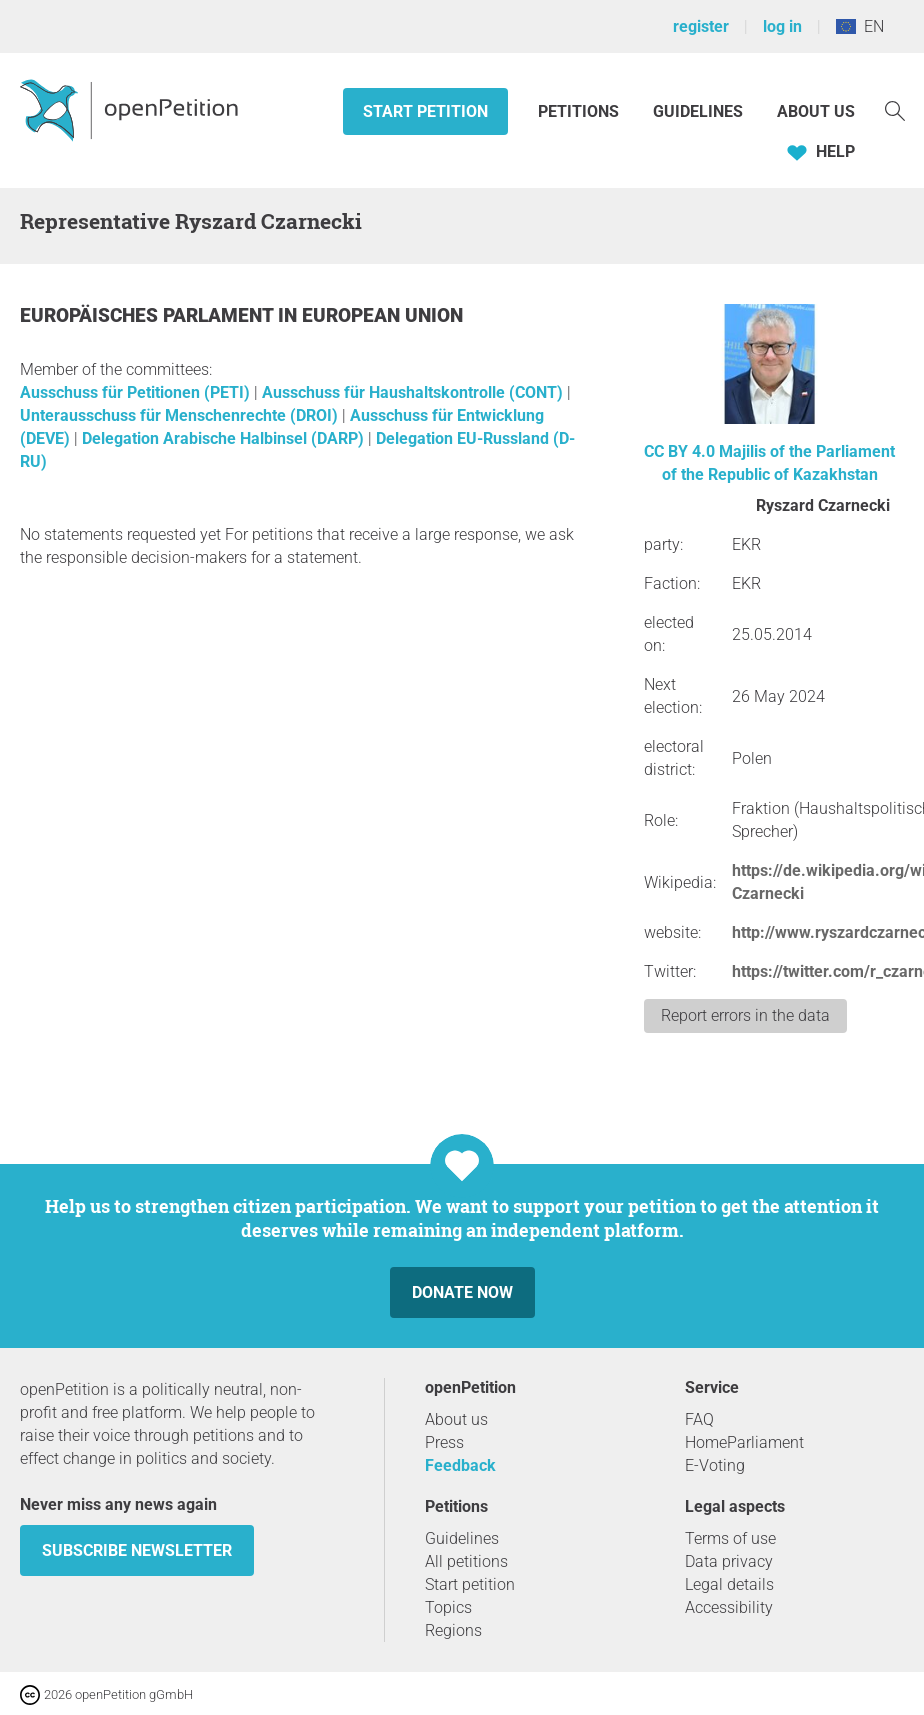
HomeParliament (744, 1442)
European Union (382, 315)
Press (444, 1442)
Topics (448, 1607)
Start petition (425, 111)
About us (816, 111)
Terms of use (730, 1538)
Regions (453, 1630)
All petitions (466, 1561)
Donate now (462, 1292)
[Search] (895, 109)
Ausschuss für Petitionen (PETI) (137, 392)
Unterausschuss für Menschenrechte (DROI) (181, 415)
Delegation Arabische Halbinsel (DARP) (225, 438)
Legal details (729, 1584)
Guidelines (698, 111)
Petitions (580, 111)
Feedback (460, 1465)
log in (782, 26)
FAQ (699, 1419)
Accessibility (729, 1607)
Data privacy (729, 1561)
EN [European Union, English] (860, 26)
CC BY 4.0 (679, 451)
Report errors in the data (745, 1015)
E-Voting (715, 1465)
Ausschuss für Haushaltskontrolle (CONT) (414, 392)
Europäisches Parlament (149, 315)
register (701, 26)
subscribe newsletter (137, 1550)
